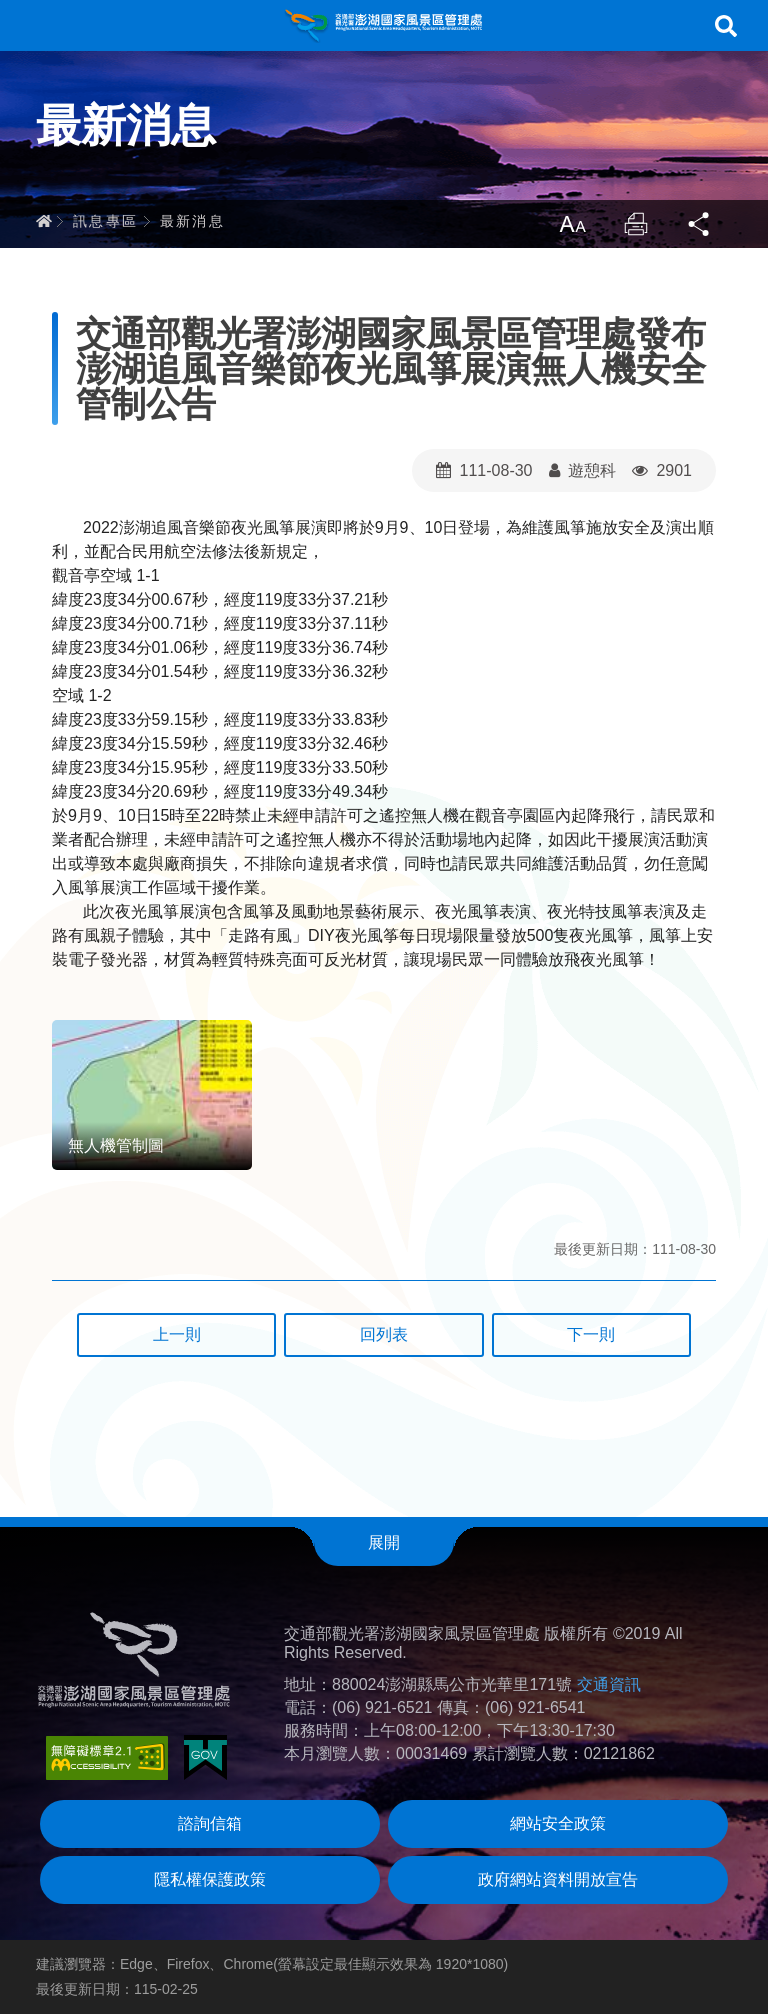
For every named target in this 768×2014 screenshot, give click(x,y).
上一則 (177, 1334)
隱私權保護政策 (210, 1879)
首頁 (44, 221)
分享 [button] (700, 224)
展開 (384, 1542)
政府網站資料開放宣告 (558, 1879)
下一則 (591, 1334)
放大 (572, 224)
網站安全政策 (558, 1823)
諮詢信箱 (210, 1823)
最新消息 (193, 221)
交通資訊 (609, 1684)
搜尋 (726, 26)
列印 (636, 224)
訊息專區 (106, 221)
